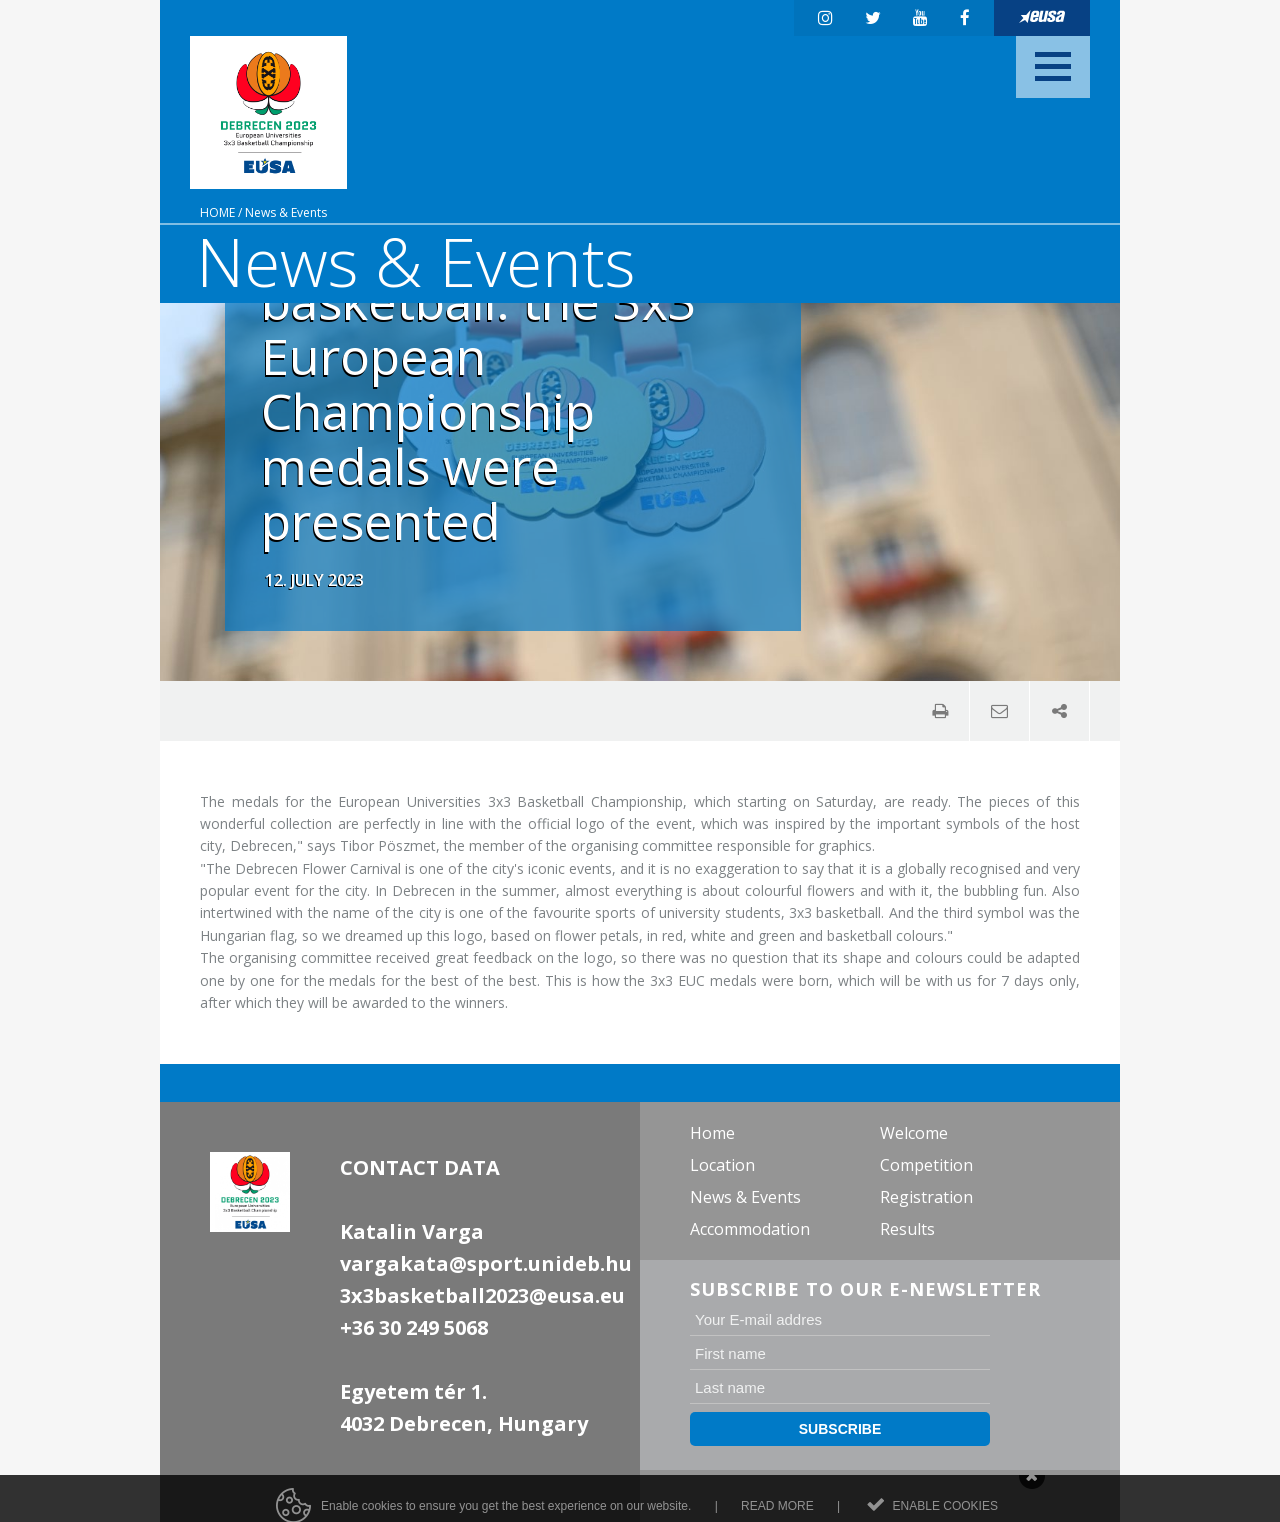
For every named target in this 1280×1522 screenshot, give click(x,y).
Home (217, 212)
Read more (777, 1512)
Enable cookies (945, 1512)
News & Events (286, 212)
